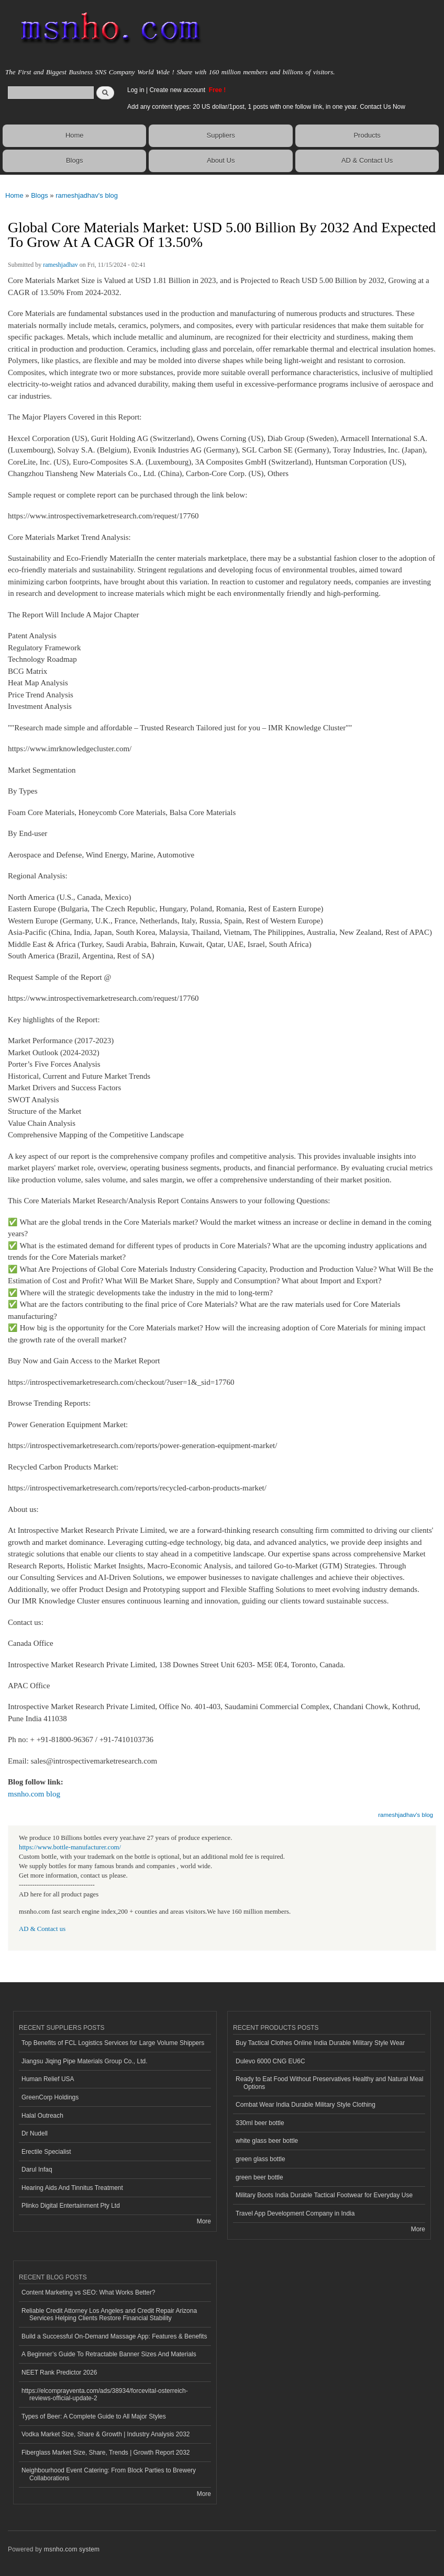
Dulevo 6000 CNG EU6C (270, 2061)
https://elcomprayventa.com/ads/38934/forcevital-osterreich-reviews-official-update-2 (104, 2394)
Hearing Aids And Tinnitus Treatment (72, 2187)
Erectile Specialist (46, 2151)
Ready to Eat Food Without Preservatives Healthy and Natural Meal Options (329, 2082)
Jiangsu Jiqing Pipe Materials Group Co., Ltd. (84, 2061)
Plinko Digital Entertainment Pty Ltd (70, 2205)
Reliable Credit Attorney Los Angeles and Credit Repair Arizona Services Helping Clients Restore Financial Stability (109, 2314)
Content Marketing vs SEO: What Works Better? (88, 2292)
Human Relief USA (47, 2079)
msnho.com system (71, 2549)
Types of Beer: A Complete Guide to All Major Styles (93, 2416)
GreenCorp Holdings (50, 2097)
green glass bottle (260, 2159)
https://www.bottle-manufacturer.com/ (70, 1847)
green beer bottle (259, 2177)
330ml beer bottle (260, 2123)
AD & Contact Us (367, 160)
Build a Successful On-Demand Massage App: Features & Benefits (114, 2336)
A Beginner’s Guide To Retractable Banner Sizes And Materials (108, 2354)
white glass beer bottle (267, 2140)
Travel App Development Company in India (295, 2213)
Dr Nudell (34, 2133)
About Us (221, 160)
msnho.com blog (34, 1794)
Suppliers (221, 135)
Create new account (178, 90)
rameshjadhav (60, 264)
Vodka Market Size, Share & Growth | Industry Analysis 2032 (105, 2434)
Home (74, 135)
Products (366, 135)
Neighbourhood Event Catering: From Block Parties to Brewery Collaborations (108, 2474)
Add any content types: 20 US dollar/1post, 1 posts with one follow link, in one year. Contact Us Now (266, 106)
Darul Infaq (36, 2169)
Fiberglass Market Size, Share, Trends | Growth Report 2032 (105, 2452)
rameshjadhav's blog (87, 195)
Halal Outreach (42, 2115)
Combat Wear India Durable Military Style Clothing (305, 2104)
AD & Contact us (42, 1929)
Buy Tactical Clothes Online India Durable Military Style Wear (320, 2043)
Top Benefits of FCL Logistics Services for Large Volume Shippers (112, 2043)
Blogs (74, 160)
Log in (136, 90)
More (204, 2221)
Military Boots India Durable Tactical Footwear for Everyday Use (324, 2195)
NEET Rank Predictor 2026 (59, 2372)
